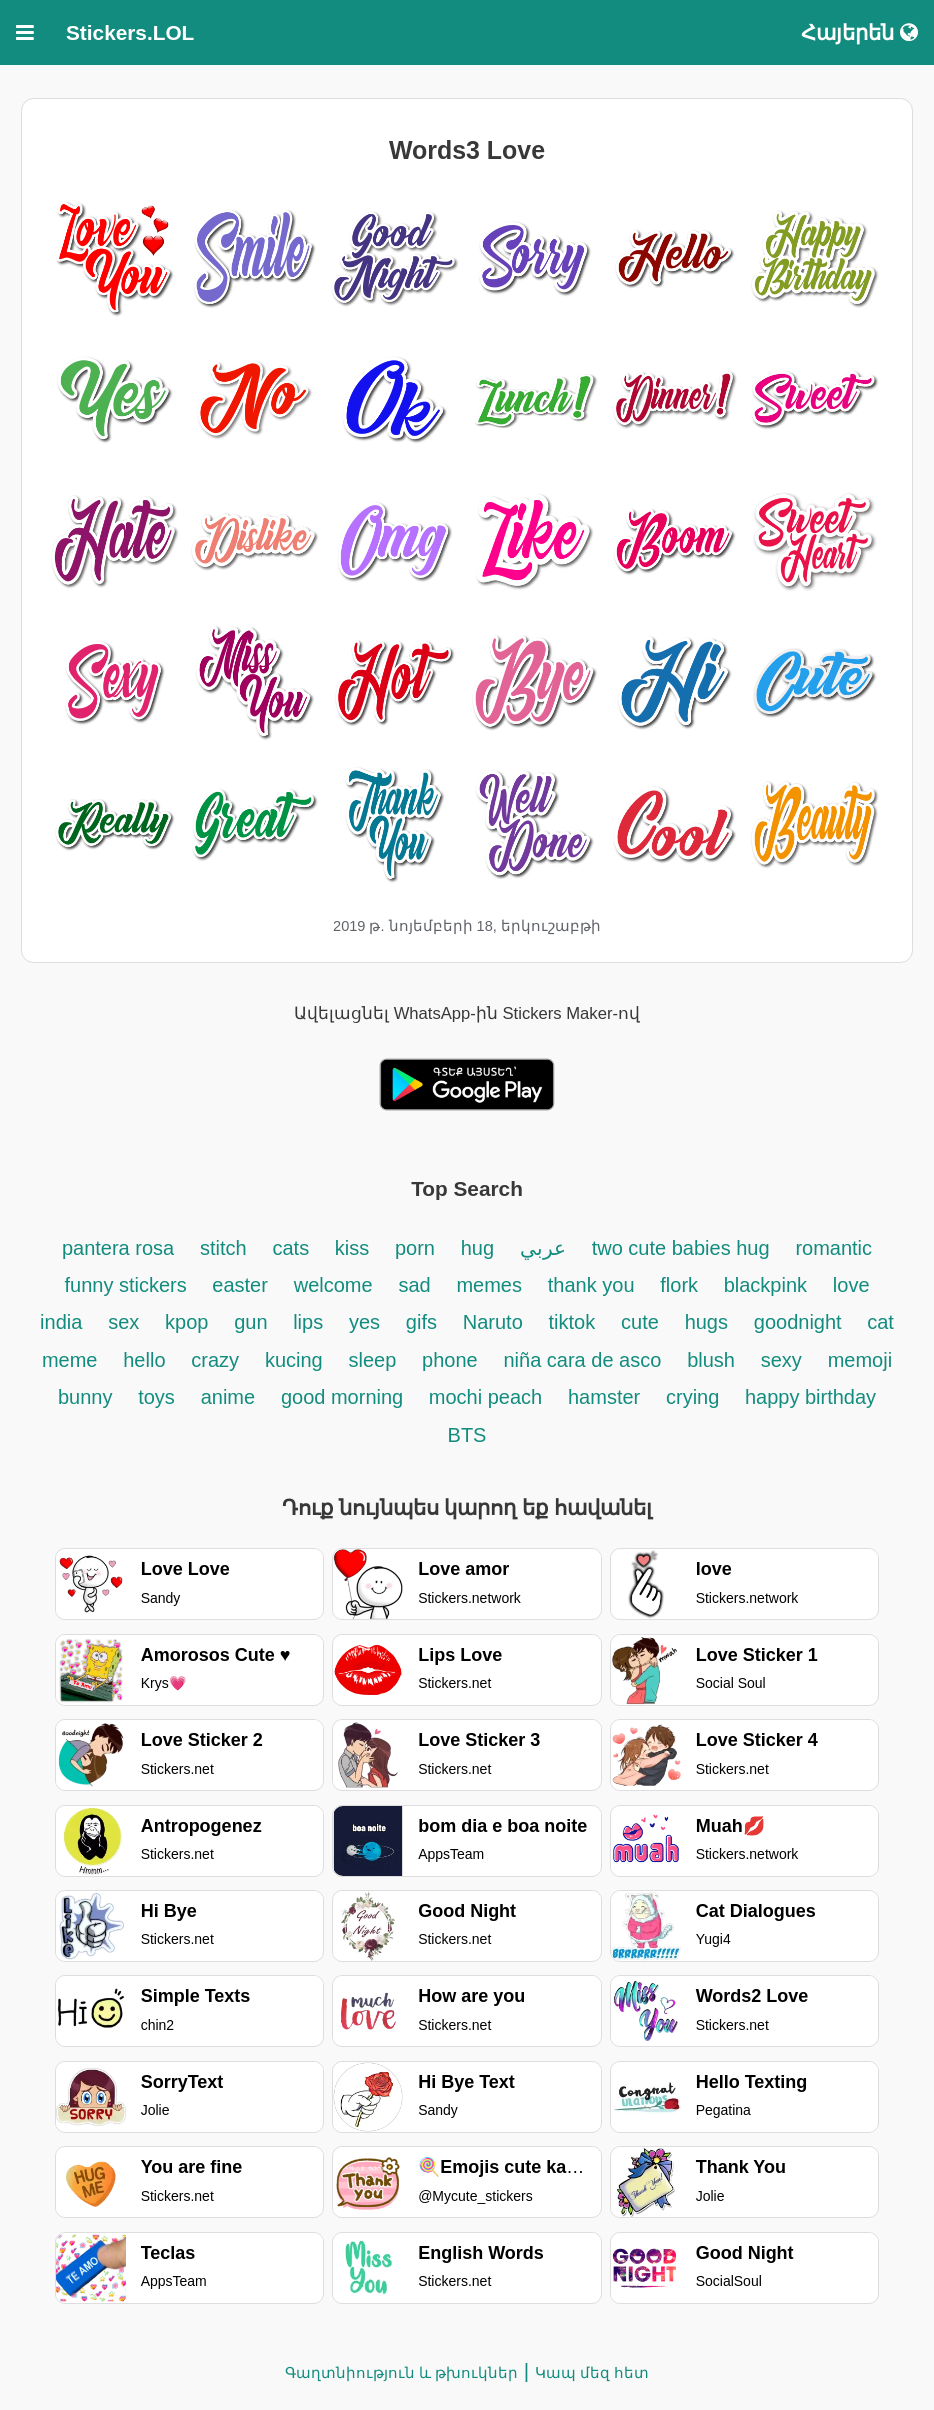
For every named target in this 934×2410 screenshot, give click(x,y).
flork (681, 1285)
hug (477, 1248)
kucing (294, 1360)
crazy (215, 1360)
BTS (467, 1435)
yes (364, 1322)
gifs (421, 1322)
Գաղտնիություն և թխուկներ (401, 2372)
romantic (833, 1248)
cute (640, 1322)
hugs (706, 1322)
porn (415, 1248)
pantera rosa (118, 1248)
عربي (543, 1248)
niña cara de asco (582, 1360)
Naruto (493, 1322)
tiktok (572, 1322)
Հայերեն (859, 32)
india (61, 1322)
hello (144, 1360)
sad (414, 1285)
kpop (186, 1322)
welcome (333, 1285)
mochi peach (485, 1397)
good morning (345, 1397)
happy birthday (810, 1397)
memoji (860, 1360)
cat (880, 1322)
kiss (352, 1248)
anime (228, 1397)
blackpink (765, 1285)
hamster (604, 1397)
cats (293, 1248)
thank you (591, 1285)
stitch (223, 1248)
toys (156, 1397)
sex (123, 1322)
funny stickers (128, 1285)
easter (240, 1285)
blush (711, 1360)
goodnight (800, 1322)
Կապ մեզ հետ (592, 2372)
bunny (85, 1397)
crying (695, 1397)
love (851, 1285)
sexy (781, 1360)
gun (253, 1322)
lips (308, 1322)
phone (450, 1360)
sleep (372, 1360)
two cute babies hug (681, 1248)
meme (70, 1360)
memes (489, 1285)
